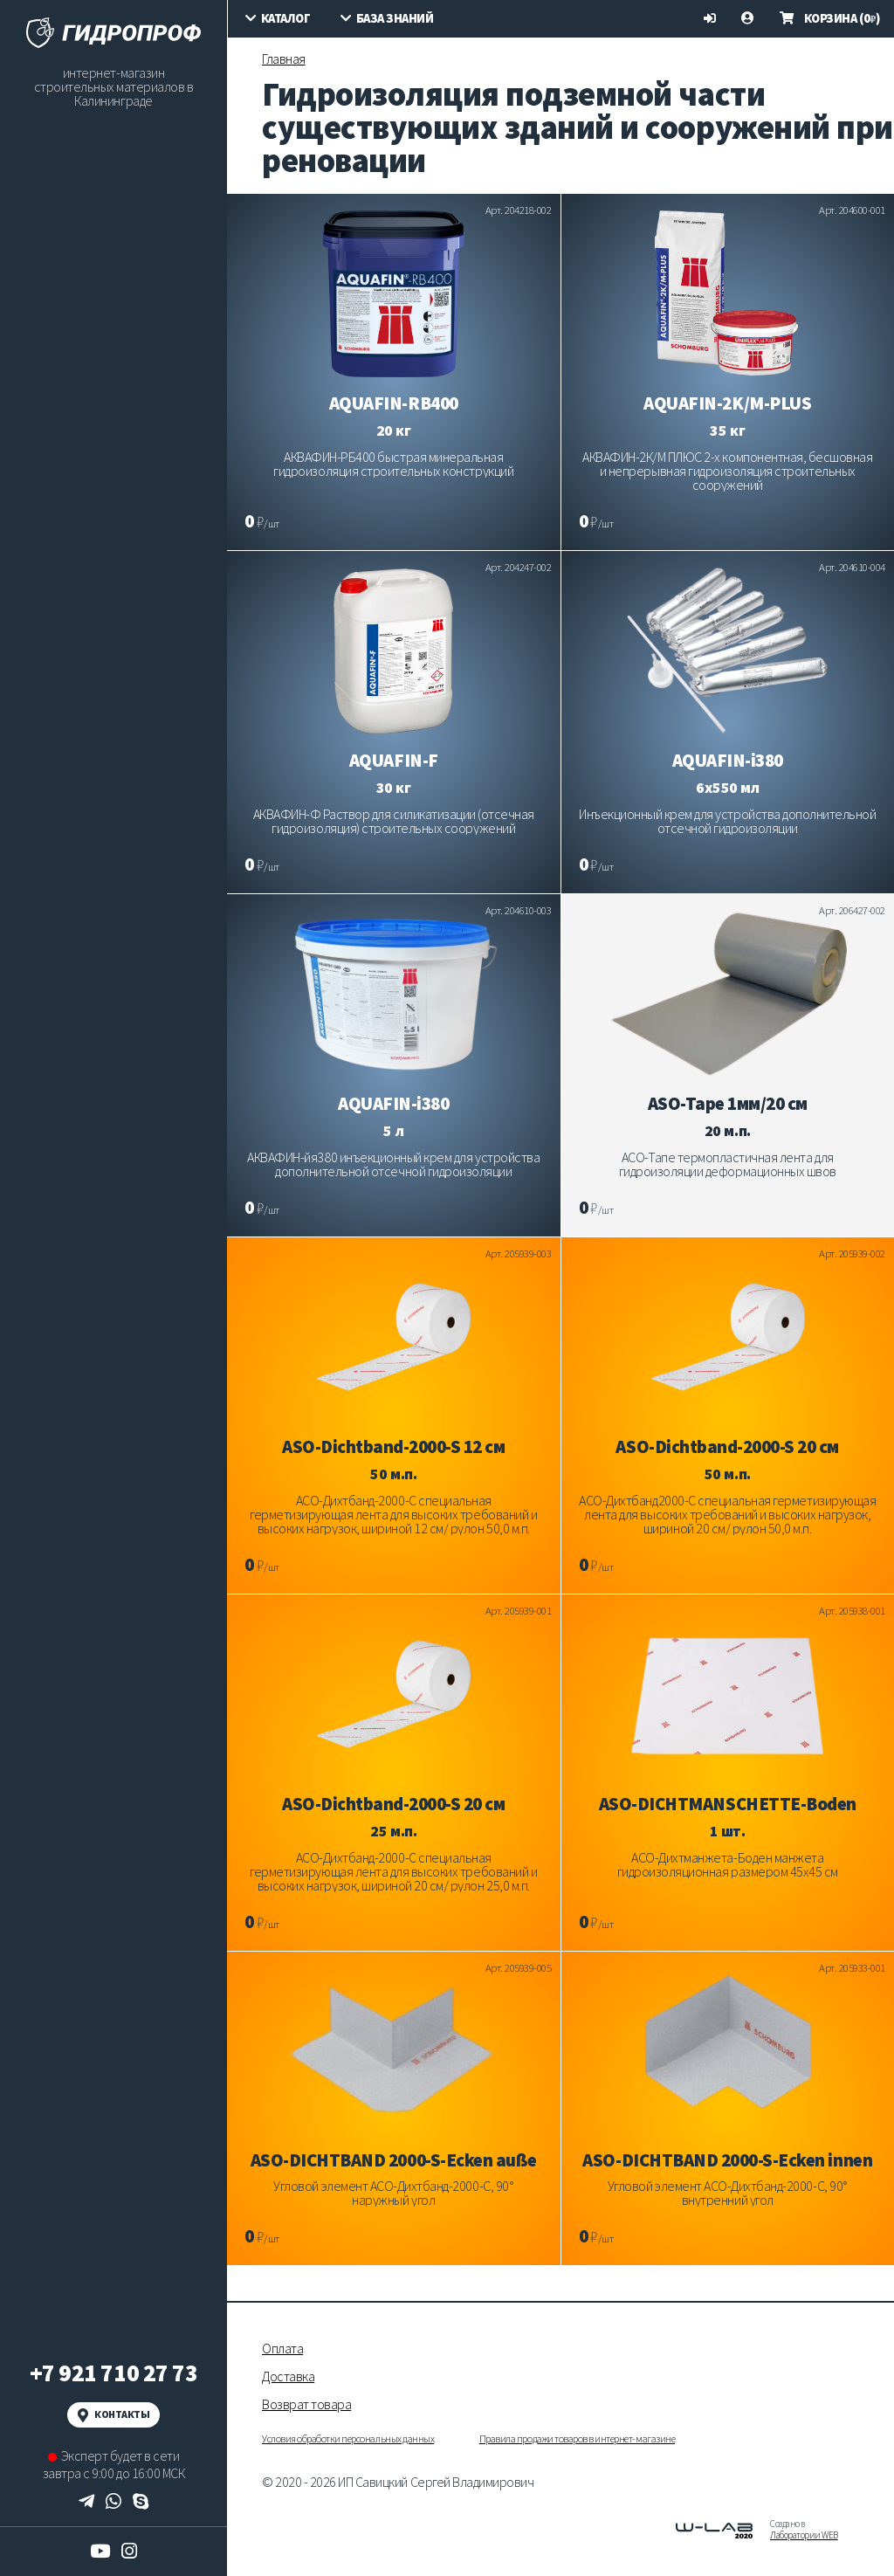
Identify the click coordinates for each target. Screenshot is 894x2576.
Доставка (288, 2376)
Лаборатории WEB (804, 2535)
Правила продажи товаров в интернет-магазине (577, 2438)
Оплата (282, 2348)
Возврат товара (306, 2404)
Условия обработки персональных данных (348, 2438)
